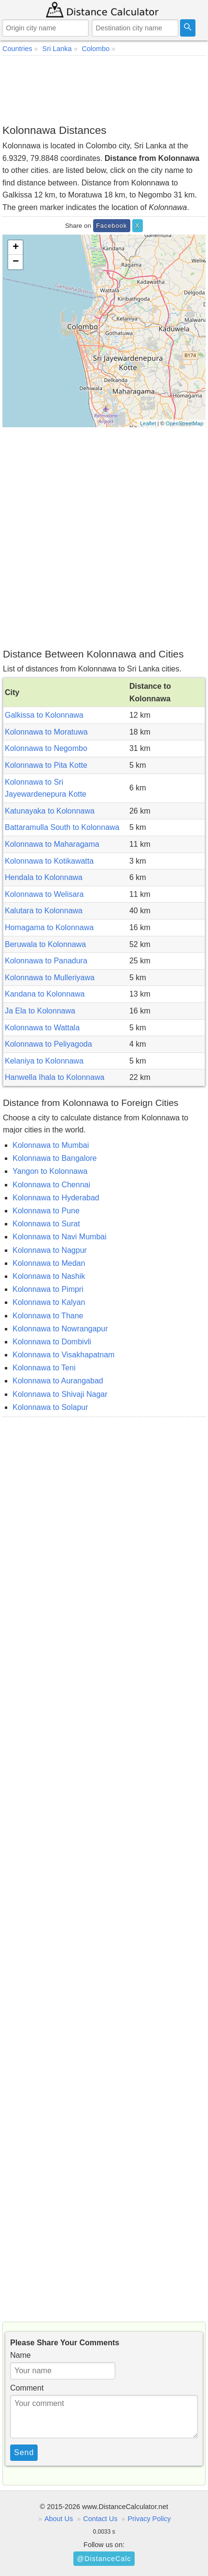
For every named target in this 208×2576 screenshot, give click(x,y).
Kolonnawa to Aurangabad (58, 1381)
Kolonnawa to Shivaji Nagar (60, 1394)
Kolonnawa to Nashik (49, 1276)
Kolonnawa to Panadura (46, 961)
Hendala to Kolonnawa (44, 877)
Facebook (111, 225)
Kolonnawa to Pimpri (48, 1289)
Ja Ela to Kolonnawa (40, 1011)
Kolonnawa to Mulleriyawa (50, 977)
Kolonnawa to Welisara (44, 894)
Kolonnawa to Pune (46, 1211)
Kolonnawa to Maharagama (52, 844)
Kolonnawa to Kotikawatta (49, 861)
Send (24, 2452)
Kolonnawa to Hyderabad (56, 1198)
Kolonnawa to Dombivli (52, 1342)
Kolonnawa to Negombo (46, 748)
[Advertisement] (104, 89)
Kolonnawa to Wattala (42, 1028)
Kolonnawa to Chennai (51, 1185)
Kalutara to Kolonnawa (44, 911)
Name (20, 2355)
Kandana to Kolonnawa (44, 994)
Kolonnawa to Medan (49, 1263)
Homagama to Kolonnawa (49, 927)
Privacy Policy (149, 2519)
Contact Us (100, 2519)
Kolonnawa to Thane (48, 1316)
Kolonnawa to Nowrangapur (60, 1329)
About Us (58, 2519)
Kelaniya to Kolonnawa (44, 1061)
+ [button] (16, 247)
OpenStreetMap (184, 423)
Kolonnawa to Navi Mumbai (60, 1237)
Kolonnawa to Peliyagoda (48, 1044)
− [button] (16, 262)
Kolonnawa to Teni (44, 1368)
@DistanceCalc (104, 2559)
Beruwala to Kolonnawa (45, 944)
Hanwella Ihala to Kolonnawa (54, 1077)
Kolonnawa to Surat (46, 1224)
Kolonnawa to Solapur (50, 1407)
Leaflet (148, 423)
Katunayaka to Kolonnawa (50, 811)
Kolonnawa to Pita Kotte (46, 765)
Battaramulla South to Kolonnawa (62, 827)
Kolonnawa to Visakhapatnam (63, 1355)
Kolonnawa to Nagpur (50, 1250)
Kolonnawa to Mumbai (51, 1145)
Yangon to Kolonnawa (50, 1171)
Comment (26, 2388)
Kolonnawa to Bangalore (55, 1158)
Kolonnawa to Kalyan (49, 1302)
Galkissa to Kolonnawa (44, 715)
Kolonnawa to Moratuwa (46, 732)
